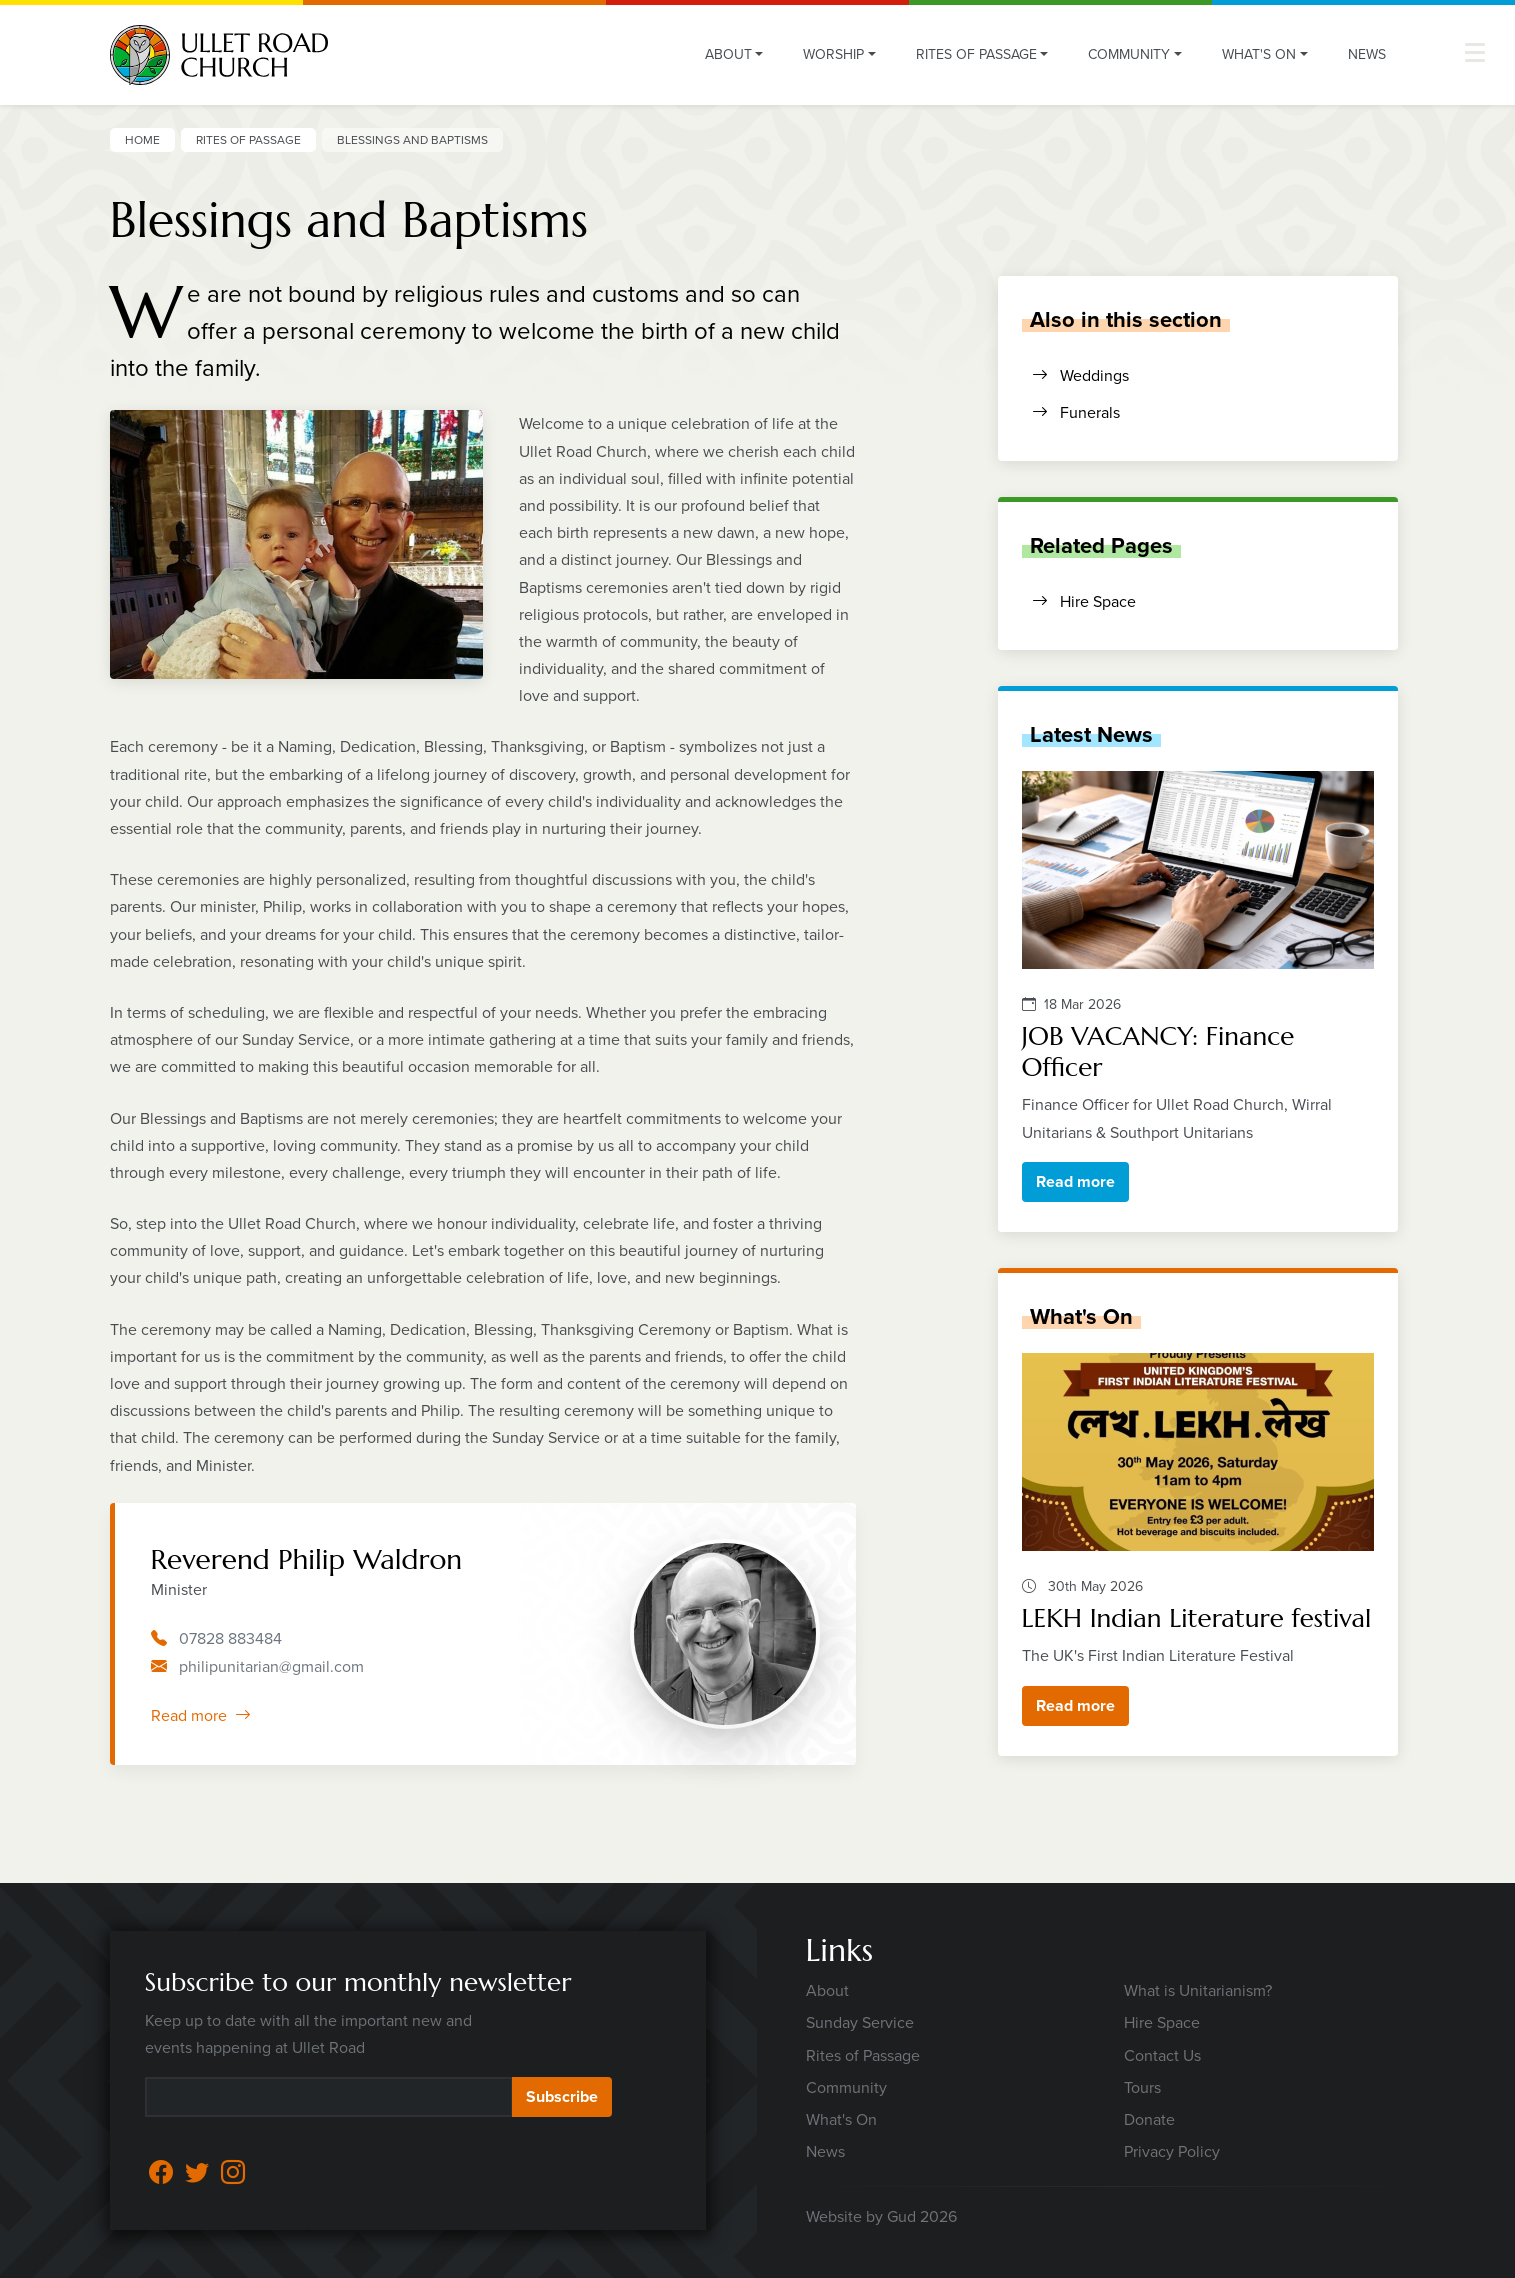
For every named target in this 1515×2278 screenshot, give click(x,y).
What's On (1081, 1316)
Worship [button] (833, 54)
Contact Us (1162, 2055)
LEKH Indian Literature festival (1197, 1618)
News (1367, 54)
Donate (1149, 2119)
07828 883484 (230, 1638)
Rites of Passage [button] (976, 54)
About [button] (728, 54)
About (827, 1990)
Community (846, 2087)
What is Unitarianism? (1198, 1990)
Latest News (1091, 734)
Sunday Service (860, 2022)
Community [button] (1129, 54)
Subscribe (562, 2096)
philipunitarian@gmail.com (271, 1666)
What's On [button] (1259, 54)
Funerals (1076, 412)
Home (142, 140)
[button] (1475, 52)
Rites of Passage (248, 140)
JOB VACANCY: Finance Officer (1158, 1051)
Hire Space (1084, 601)
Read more (201, 1715)
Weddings (1080, 375)
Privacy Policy (1172, 2151)
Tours (1142, 2087)
